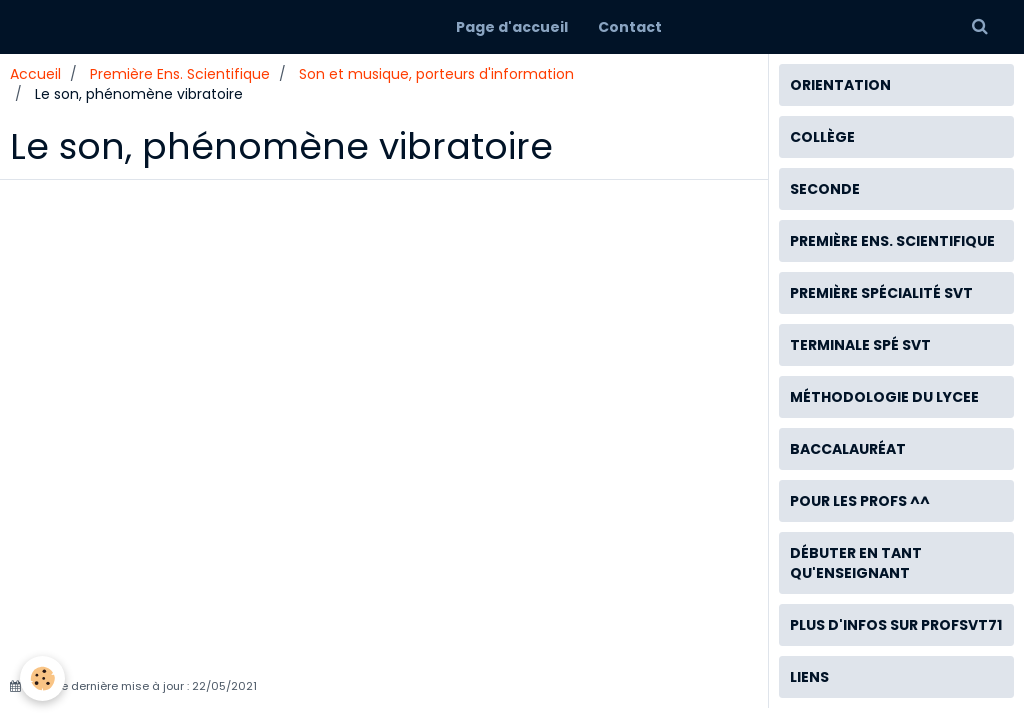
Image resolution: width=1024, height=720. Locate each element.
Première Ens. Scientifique (180, 74)
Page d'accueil (512, 27)
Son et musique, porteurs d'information (436, 74)
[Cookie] (42, 678)
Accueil (35, 74)
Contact (630, 27)
